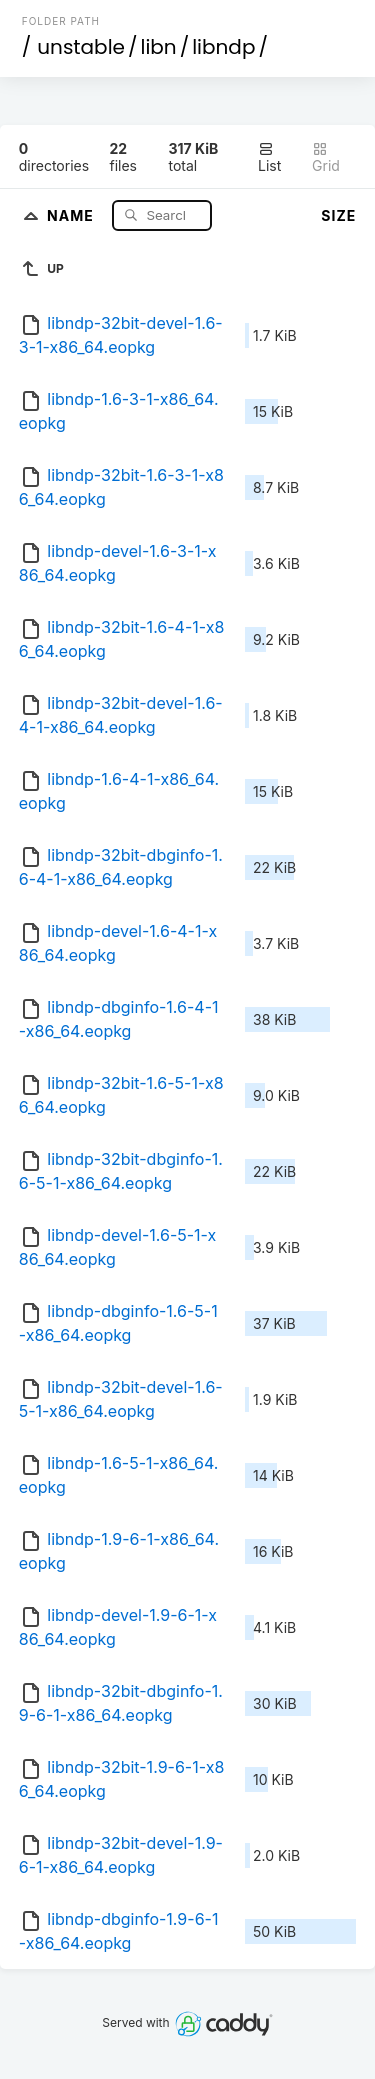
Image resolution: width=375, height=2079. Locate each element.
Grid (326, 157)
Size (338, 215)
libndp (223, 47)
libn (159, 47)
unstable (81, 47)
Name (72, 214)
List (269, 157)
